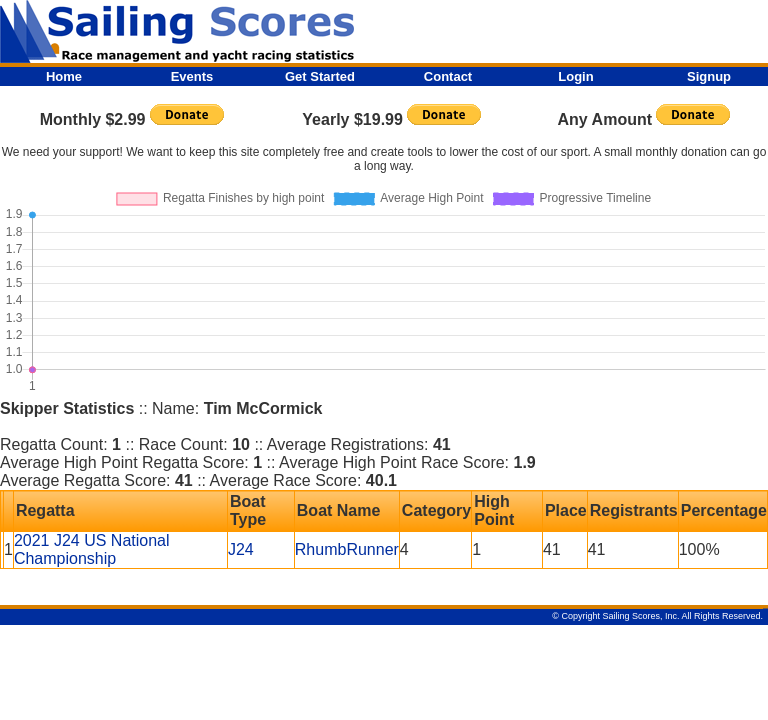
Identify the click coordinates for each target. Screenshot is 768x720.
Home (64, 76)
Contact (448, 76)
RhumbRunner (347, 549)
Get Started (320, 76)
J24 (241, 549)
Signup (709, 76)
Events (192, 76)
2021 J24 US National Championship (92, 549)
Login (575, 76)
